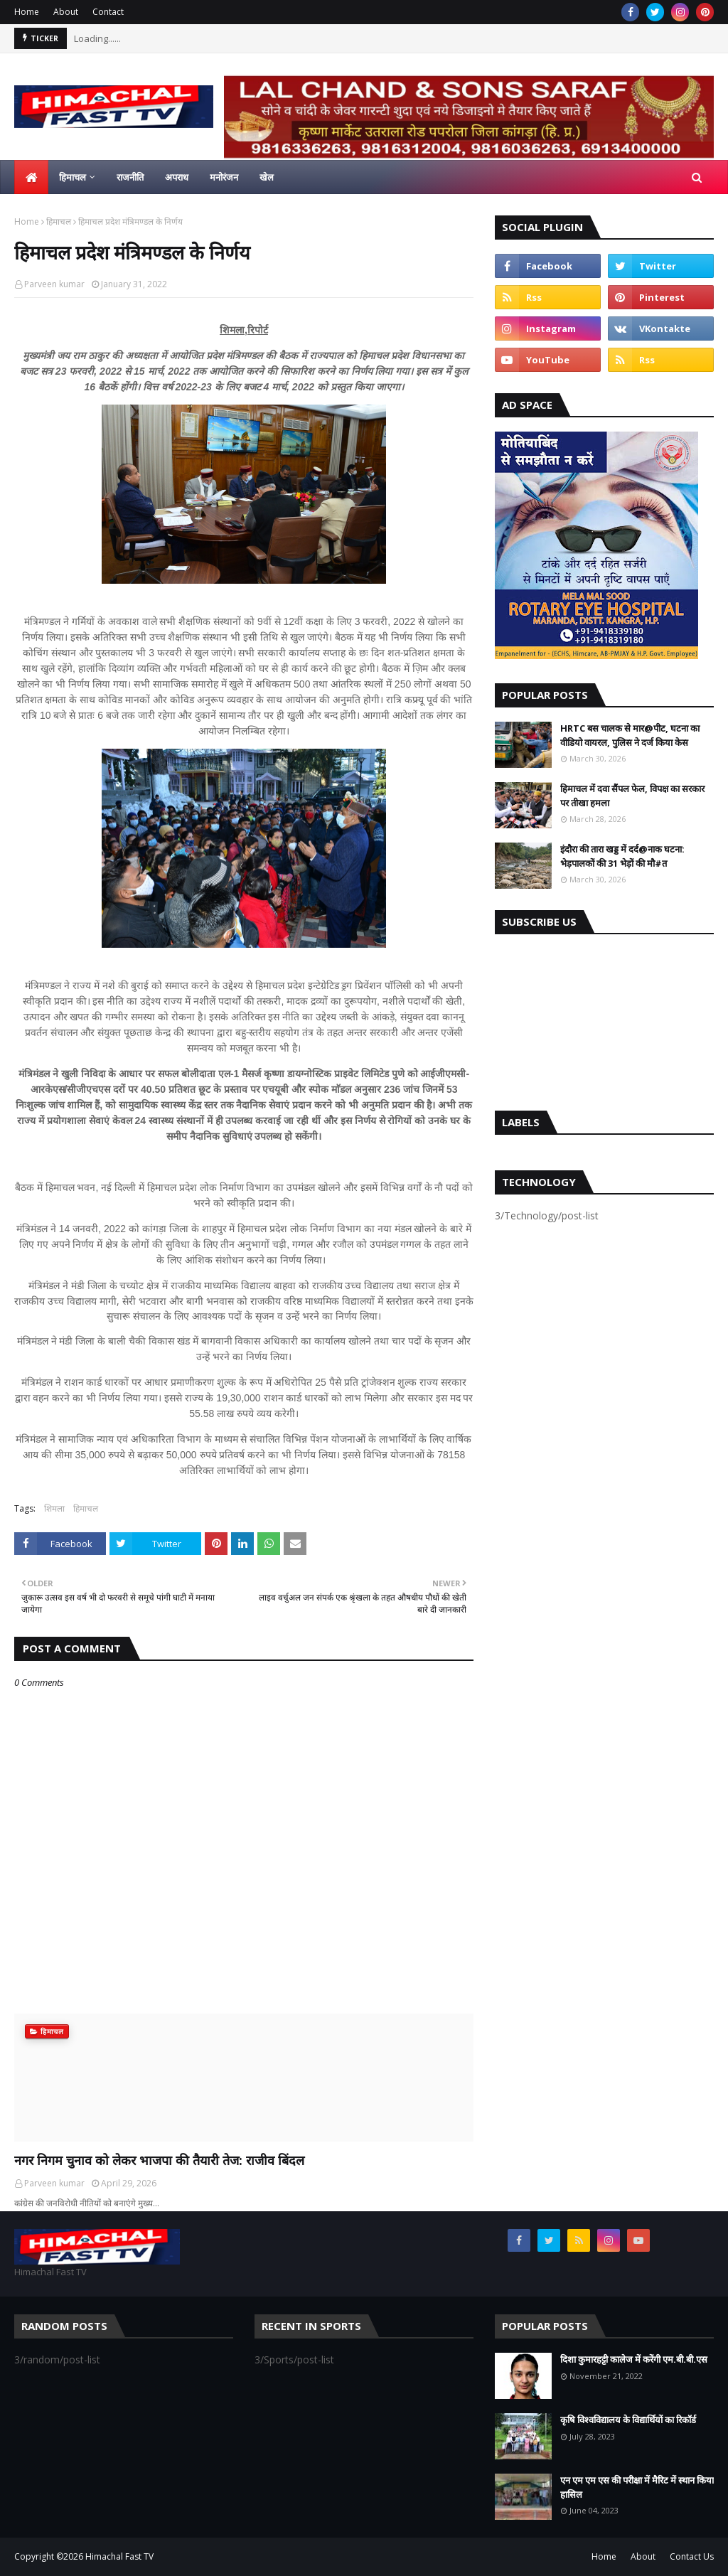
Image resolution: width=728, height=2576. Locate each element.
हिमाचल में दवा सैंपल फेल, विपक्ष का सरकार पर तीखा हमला (632, 795)
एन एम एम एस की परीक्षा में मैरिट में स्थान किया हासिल (637, 2487)
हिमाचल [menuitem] (72, 177)
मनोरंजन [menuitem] (224, 177)
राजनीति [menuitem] (130, 177)
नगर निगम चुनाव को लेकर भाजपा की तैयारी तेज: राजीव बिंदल (159, 2160)
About (65, 12)
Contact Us (692, 2556)
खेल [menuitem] (266, 177)
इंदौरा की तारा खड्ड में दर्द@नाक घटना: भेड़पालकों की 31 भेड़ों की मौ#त (622, 856)
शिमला (54, 1508)
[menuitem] (31, 177)
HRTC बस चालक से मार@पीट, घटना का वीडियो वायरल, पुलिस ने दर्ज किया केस (630, 735)
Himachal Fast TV (119, 2556)
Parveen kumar (54, 284)
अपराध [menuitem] (176, 177)
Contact (108, 12)
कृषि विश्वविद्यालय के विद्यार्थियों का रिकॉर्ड (628, 2419)
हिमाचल (58, 221)
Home (26, 12)
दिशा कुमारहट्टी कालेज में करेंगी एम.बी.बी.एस (633, 2359)
